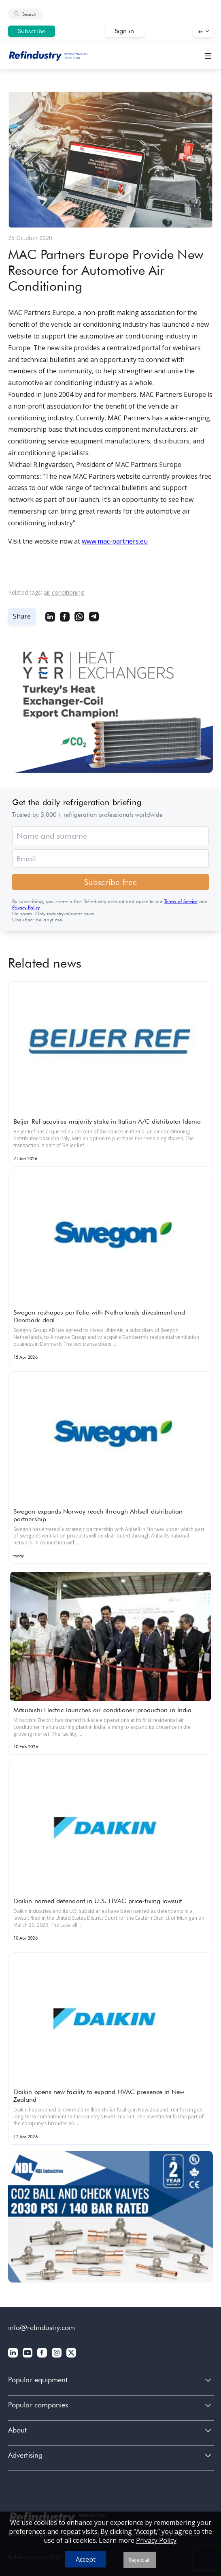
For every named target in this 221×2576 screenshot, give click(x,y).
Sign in (124, 31)
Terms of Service (181, 901)
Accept (86, 2559)
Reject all (140, 2559)
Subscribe (31, 31)
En (200, 31)
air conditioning (64, 592)
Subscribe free (110, 882)
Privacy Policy (25, 907)
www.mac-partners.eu (115, 541)
